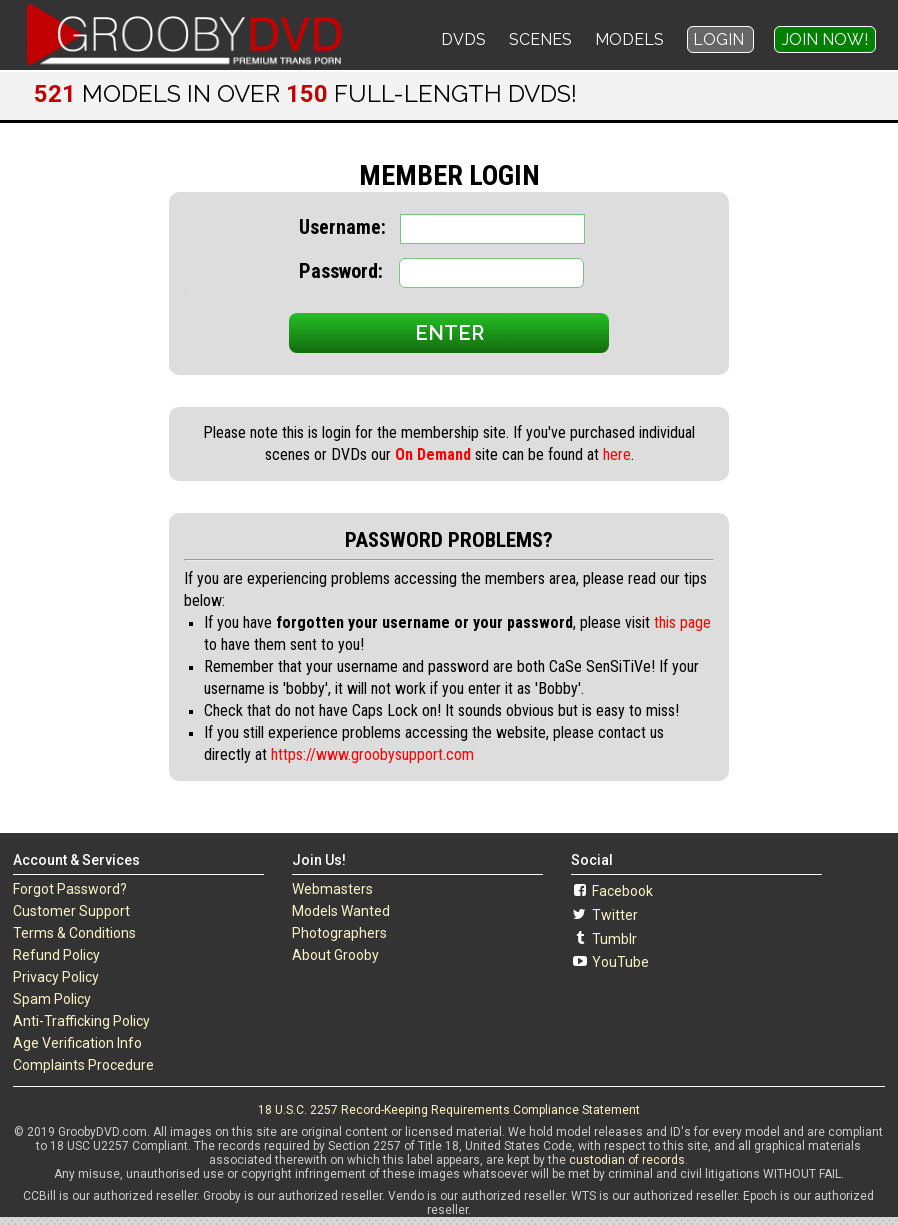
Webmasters (332, 889)
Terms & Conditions (74, 933)
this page (682, 622)
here (617, 454)
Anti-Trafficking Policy (81, 1021)
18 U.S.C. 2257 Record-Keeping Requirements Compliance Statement (449, 1110)
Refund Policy (56, 955)
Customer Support (71, 911)
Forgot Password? (70, 889)
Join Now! (825, 39)
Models (629, 39)
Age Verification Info (77, 1043)
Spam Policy (52, 999)
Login (720, 39)
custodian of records (627, 1160)
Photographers (339, 933)
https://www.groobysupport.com (372, 754)
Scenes (540, 39)
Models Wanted (341, 911)
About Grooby (335, 955)
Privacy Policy (56, 977)
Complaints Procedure (83, 1065)
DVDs (463, 39)
